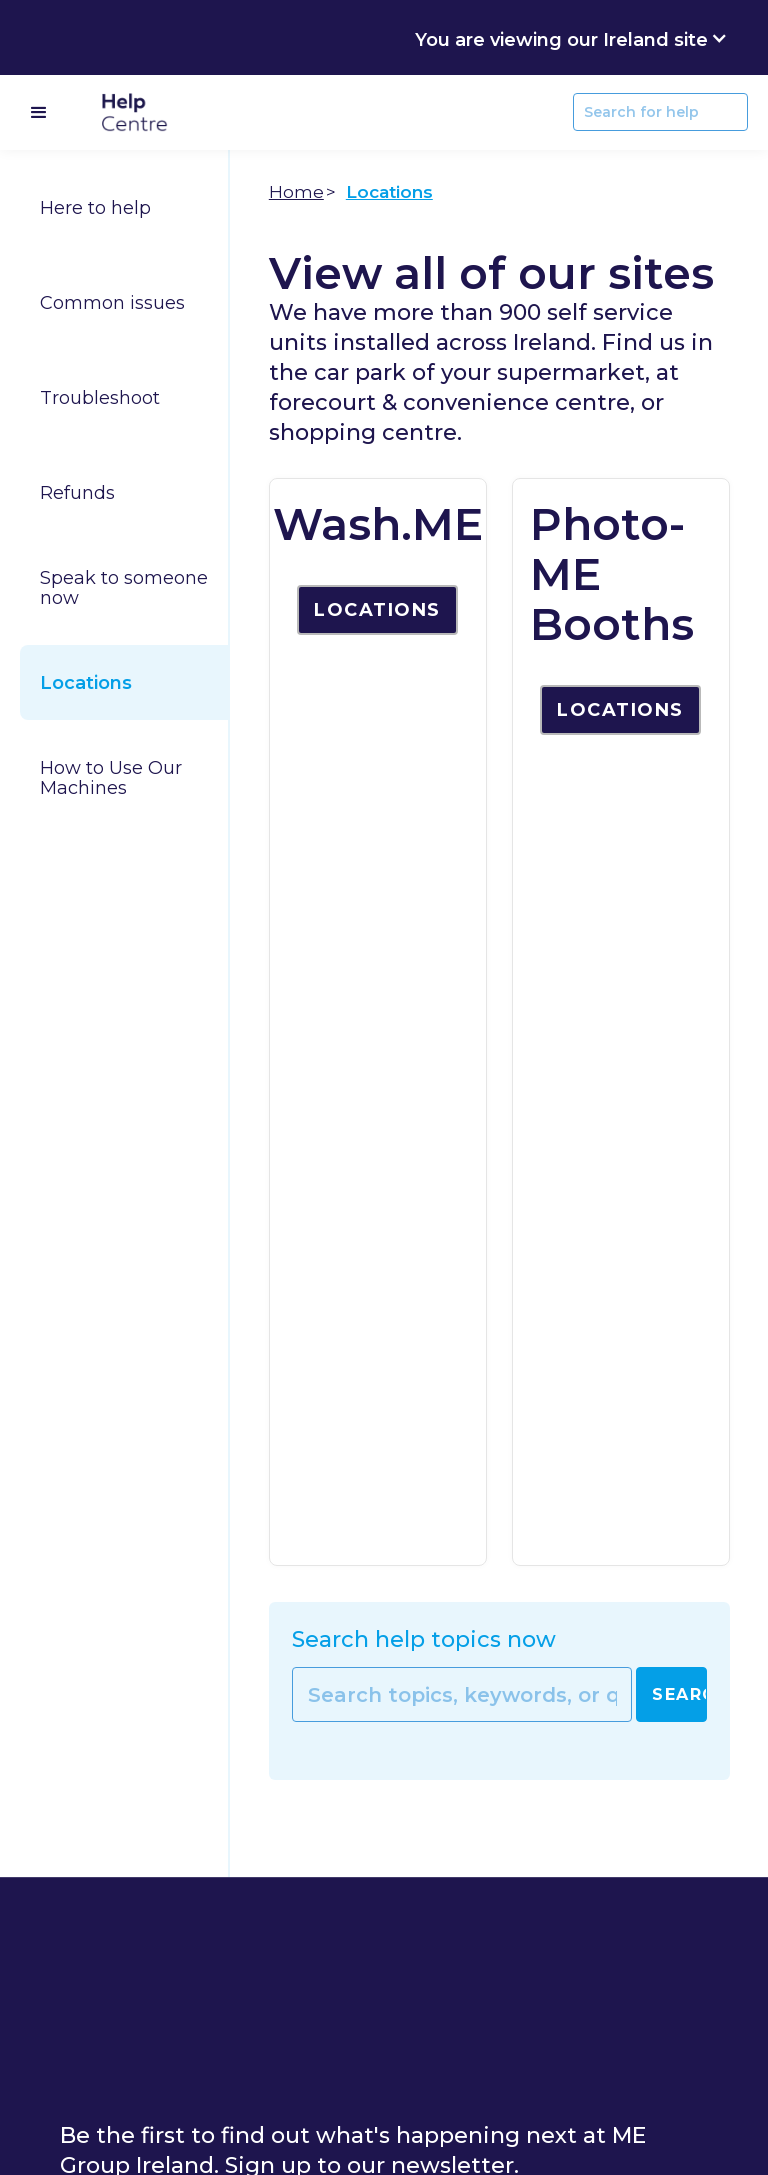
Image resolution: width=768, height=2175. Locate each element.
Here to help (95, 208)
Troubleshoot (100, 398)
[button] (571, 37)
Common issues (112, 303)
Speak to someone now (124, 588)
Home (296, 192)
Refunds (77, 493)
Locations (86, 683)
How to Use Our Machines (111, 778)
